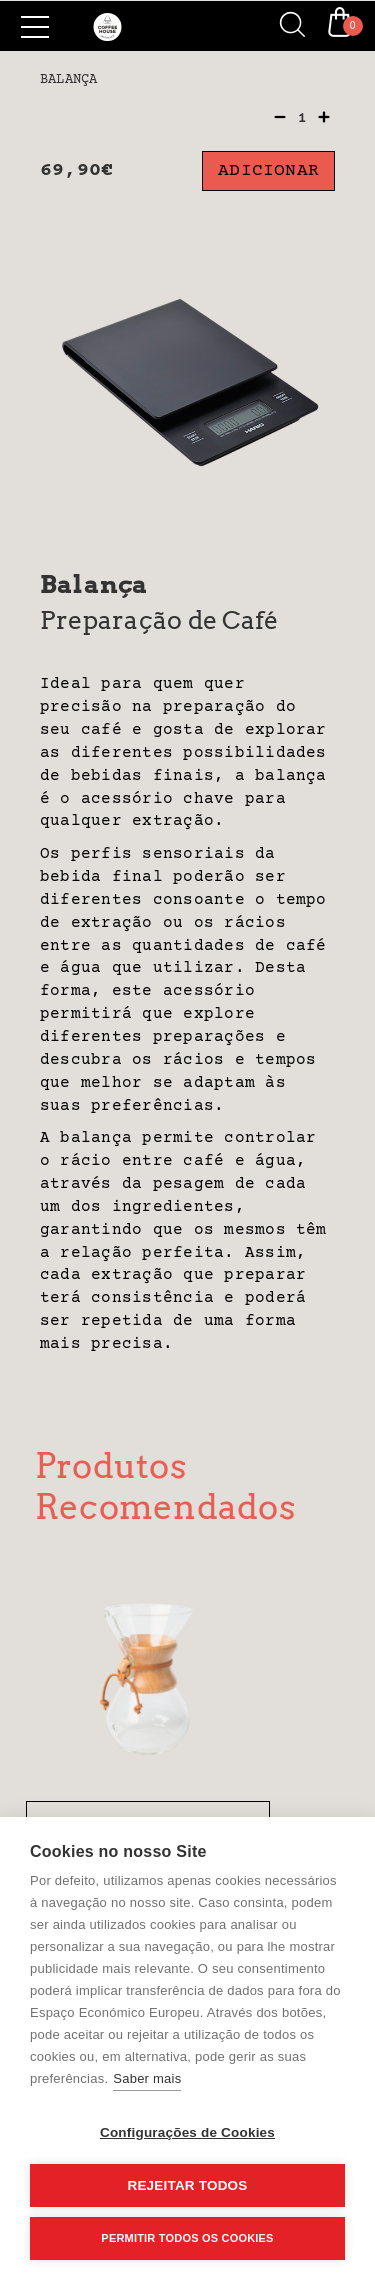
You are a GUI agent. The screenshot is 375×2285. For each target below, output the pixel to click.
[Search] (285, 26)
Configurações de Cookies (187, 2132)
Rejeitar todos (187, 2185)
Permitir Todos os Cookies (187, 2238)
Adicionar (268, 171)
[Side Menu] (35, 27)
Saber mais (147, 2078)
